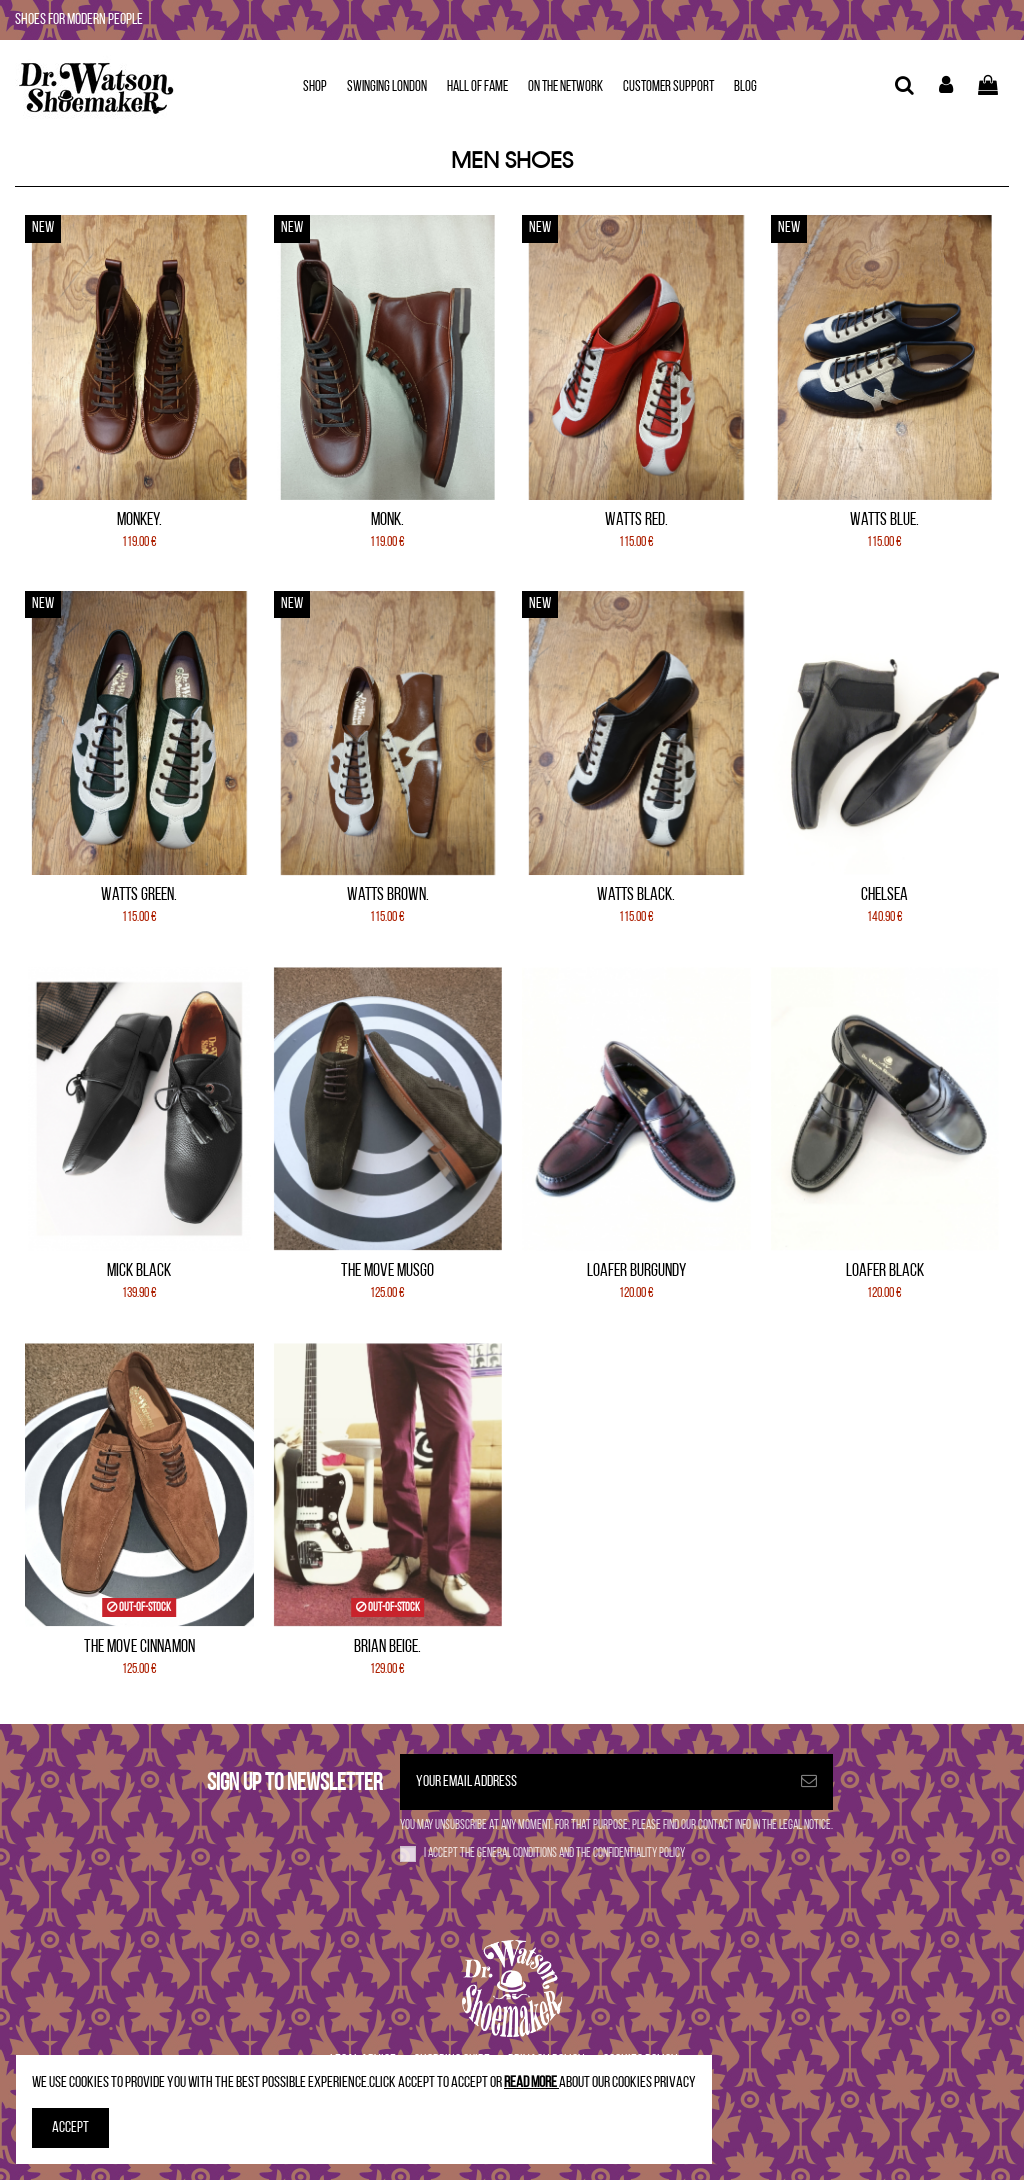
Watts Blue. (884, 520)
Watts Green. (139, 895)
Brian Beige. (387, 1647)
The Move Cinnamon (139, 1647)
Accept (70, 2128)
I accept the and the (554, 1853)
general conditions (518, 1853)
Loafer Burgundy (636, 1271)
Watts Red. (636, 520)
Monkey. (139, 520)
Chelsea (884, 895)
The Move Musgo (387, 1271)
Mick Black (139, 1271)
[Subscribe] (809, 1782)
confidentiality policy (639, 1853)
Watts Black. (636, 895)
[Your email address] (592, 1782)
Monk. (387, 520)
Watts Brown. (388, 895)
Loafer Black (885, 1271)
